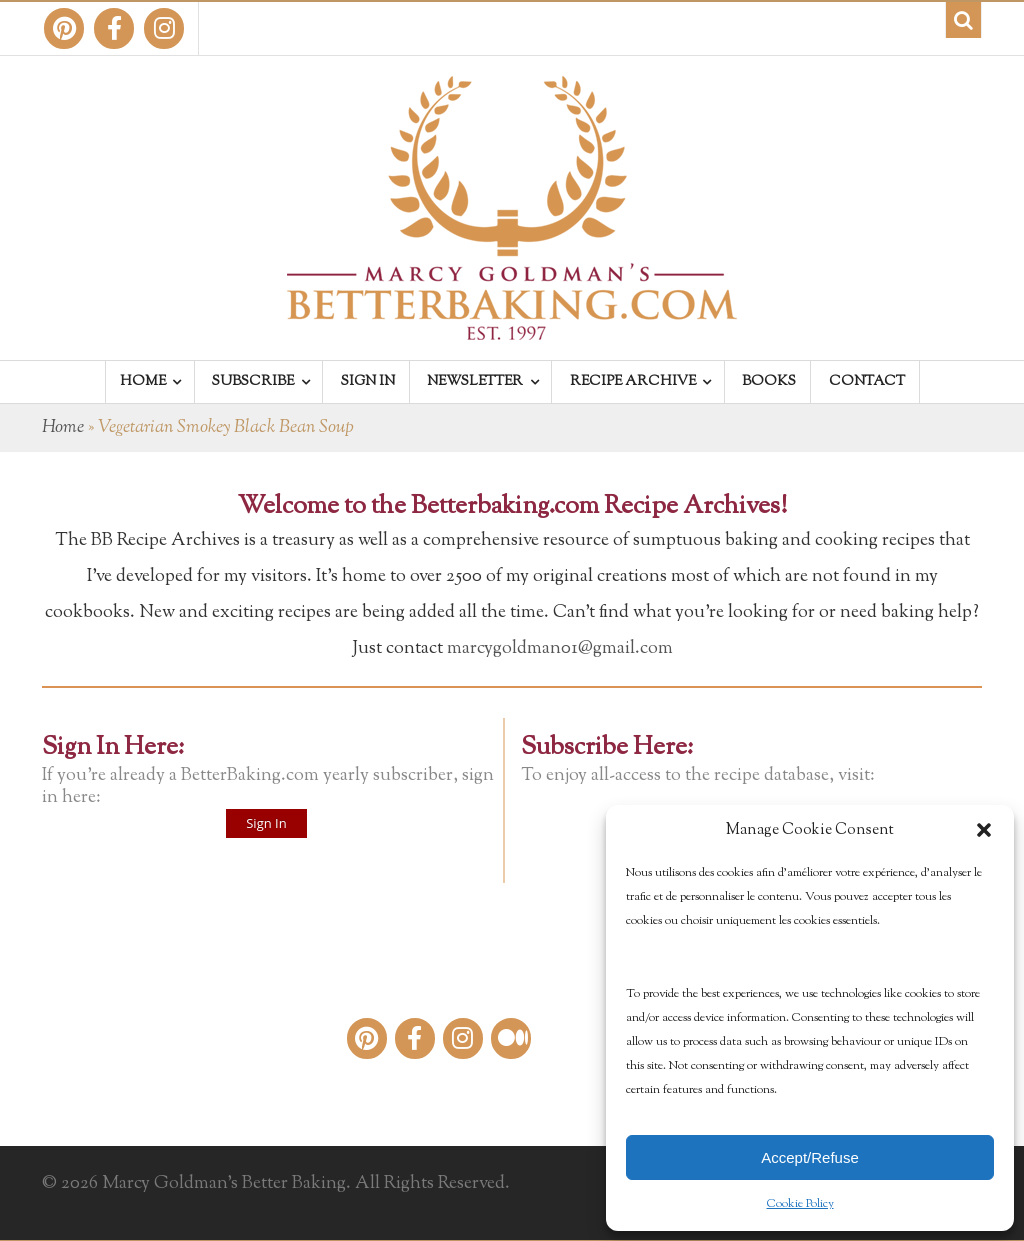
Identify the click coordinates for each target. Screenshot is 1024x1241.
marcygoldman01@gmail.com (560, 649)
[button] (984, 830)
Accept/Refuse (810, 1157)
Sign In (266, 823)
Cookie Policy (800, 1204)
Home (63, 428)
